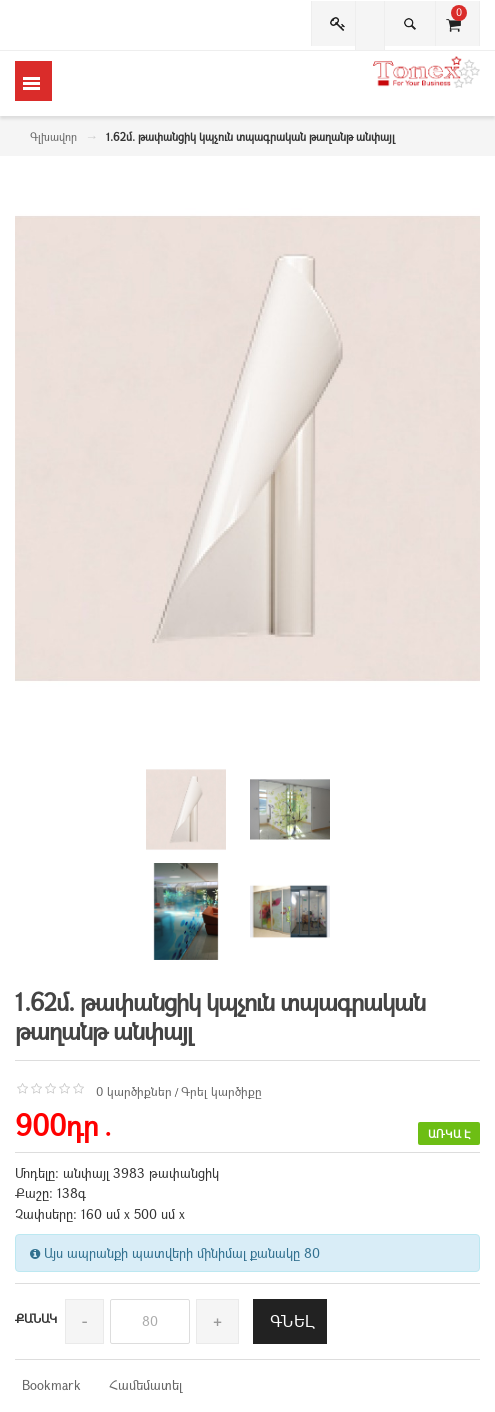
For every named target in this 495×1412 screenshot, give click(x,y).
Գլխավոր (53, 136)
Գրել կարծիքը (221, 1091)
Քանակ (36, 1318)
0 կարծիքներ (134, 1091)
